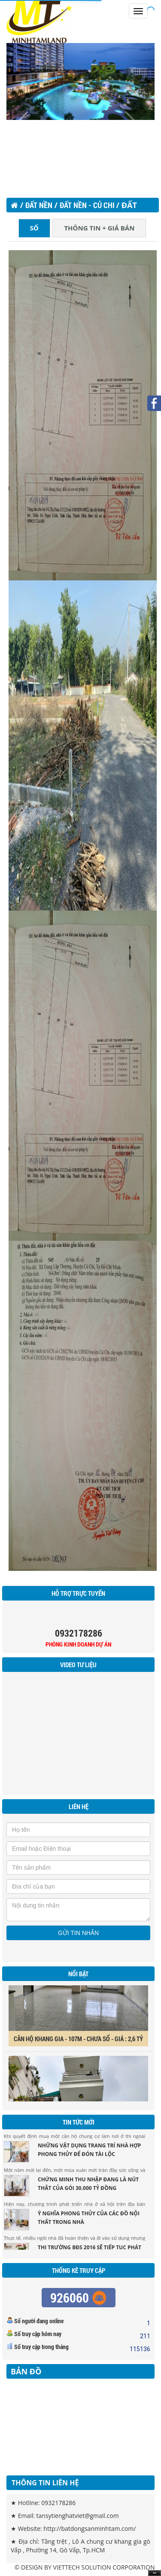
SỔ (34, 228)
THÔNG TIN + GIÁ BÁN (99, 228)
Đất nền (38, 205)
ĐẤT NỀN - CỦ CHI (88, 205)
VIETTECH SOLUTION (82, 2567)
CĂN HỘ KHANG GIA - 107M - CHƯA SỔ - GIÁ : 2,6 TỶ (78, 2041)
